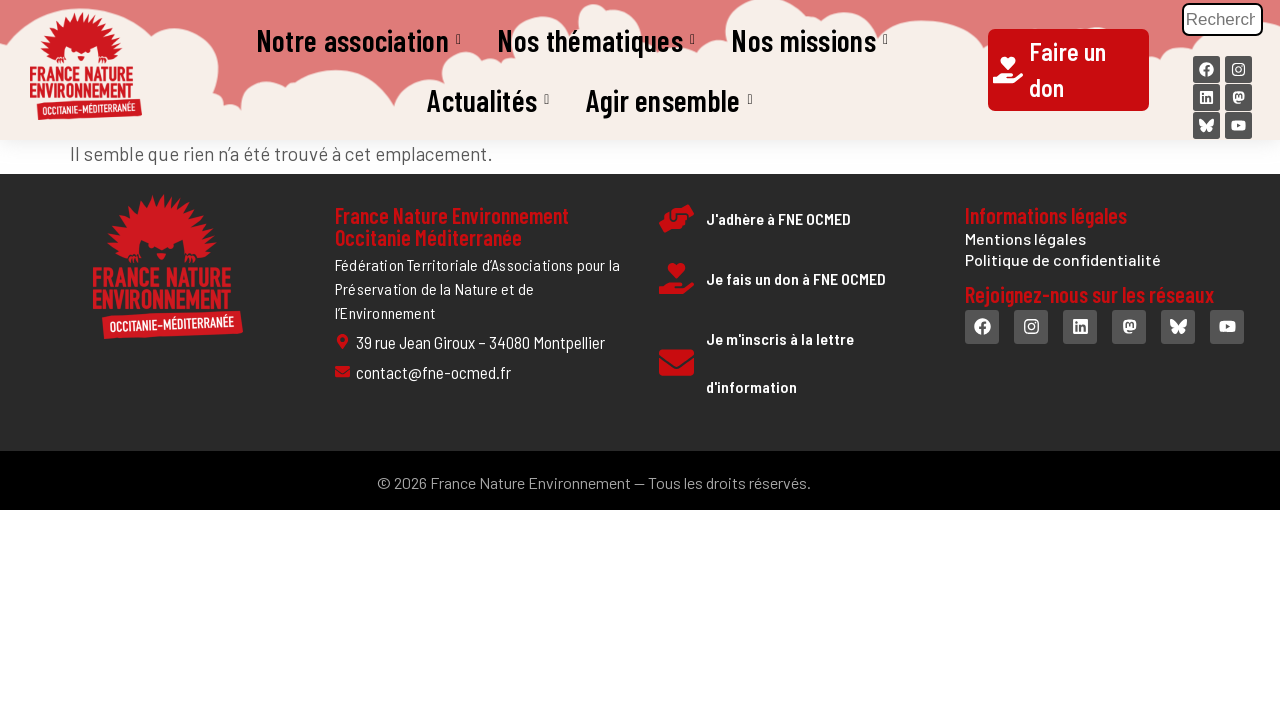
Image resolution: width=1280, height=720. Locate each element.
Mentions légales (1025, 238)
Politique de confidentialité (1063, 259)
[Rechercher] (1222, 20)
